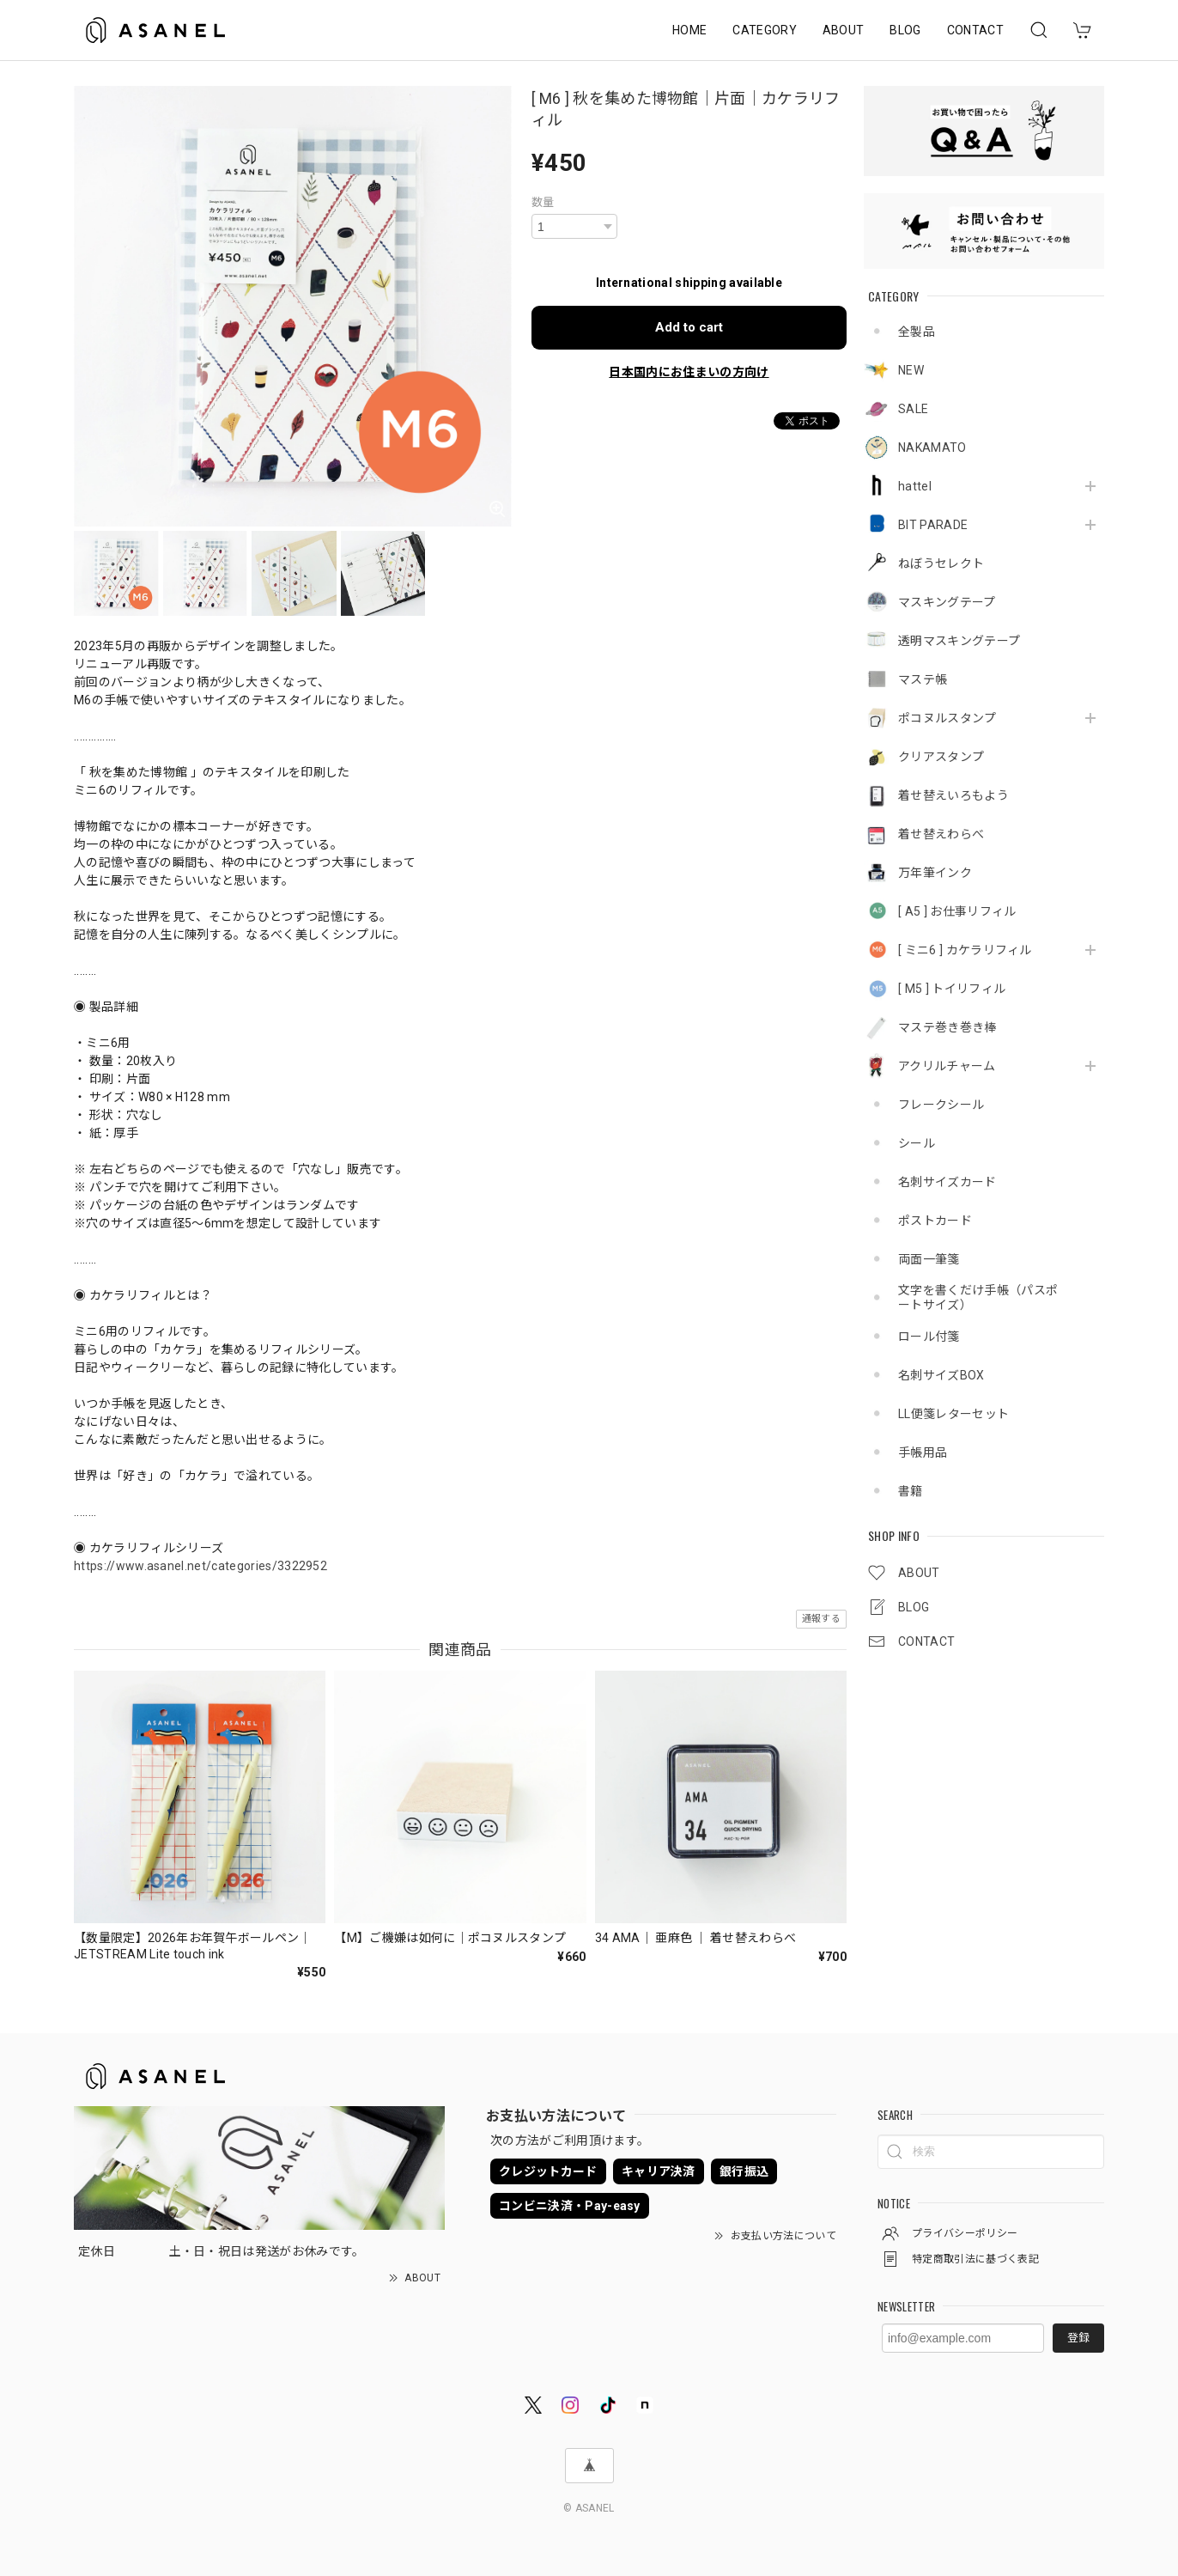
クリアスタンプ (941, 757)
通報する (821, 1618)
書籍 (910, 1491)
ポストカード (935, 1220)
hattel (915, 486)
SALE (913, 409)
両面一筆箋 (929, 1259)
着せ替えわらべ (941, 834)
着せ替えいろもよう (953, 795)
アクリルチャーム (947, 1066)
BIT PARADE (933, 525)
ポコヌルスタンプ (947, 718)
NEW (911, 370)
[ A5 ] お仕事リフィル (957, 911)
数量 (543, 202)
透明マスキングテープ (959, 641)
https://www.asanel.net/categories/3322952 (200, 1566)
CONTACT (975, 30)
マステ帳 (922, 679)
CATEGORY (764, 30)
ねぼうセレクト (941, 563)
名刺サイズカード (947, 1182)
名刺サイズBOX (941, 1375)
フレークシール (941, 1104)
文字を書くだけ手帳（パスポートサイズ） (978, 1297)
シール (916, 1143)
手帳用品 (922, 1452)
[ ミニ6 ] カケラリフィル (965, 950)
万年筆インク (935, 873)
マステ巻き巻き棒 (947, 1027)
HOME (689, 30)
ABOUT (844, 30)
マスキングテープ (947, 602)
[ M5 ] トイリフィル (951, 989)
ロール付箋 (929, 1336)
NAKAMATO (932, 447)
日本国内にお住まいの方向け (688, 372)
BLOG (905, 30)
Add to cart (689, 327)
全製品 (916, 331)
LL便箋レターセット (953, 1414)
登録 (1078, 2337)
